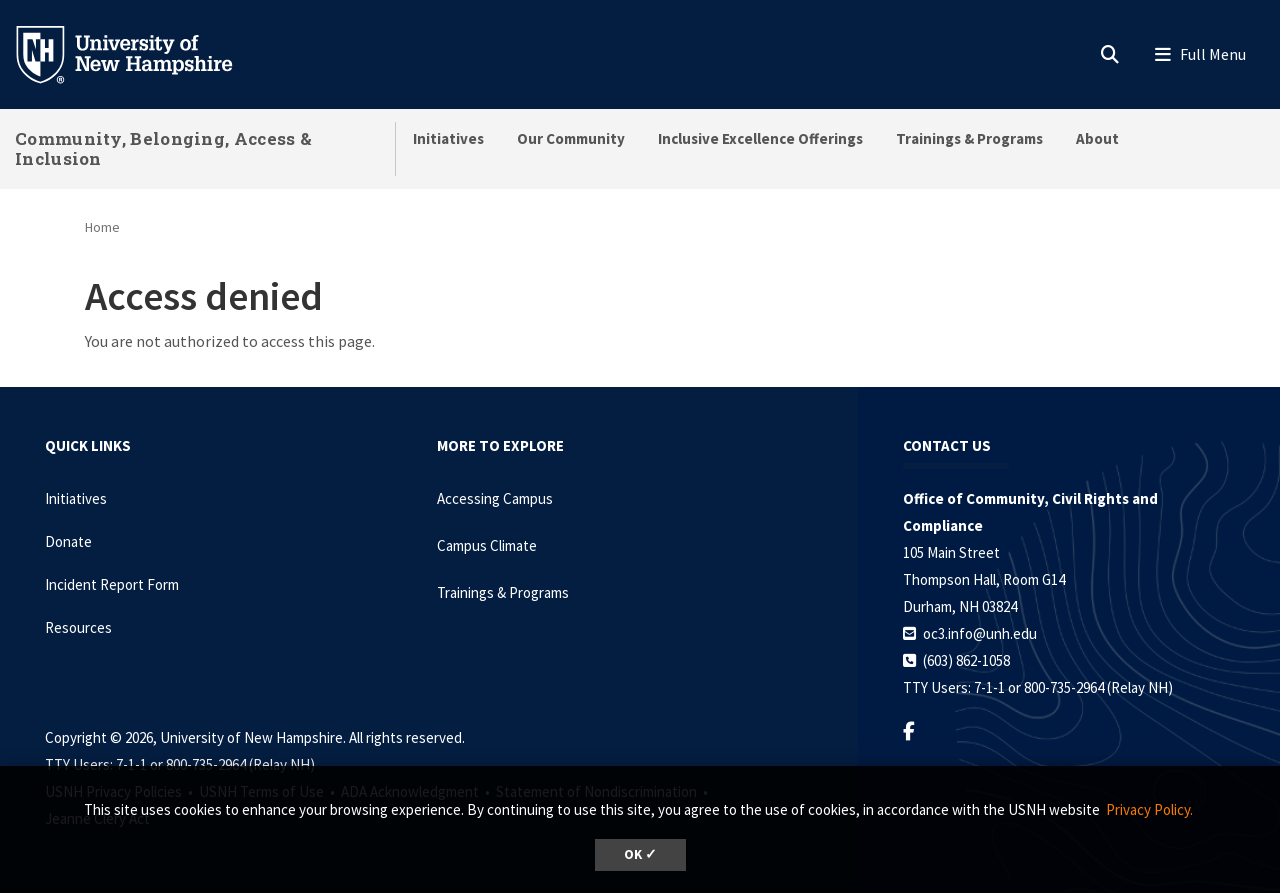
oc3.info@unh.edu (980, 633)
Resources (78, 627)
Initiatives (448, 138)
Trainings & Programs (969, 138)
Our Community (571, 138)
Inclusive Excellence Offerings (760, 138)
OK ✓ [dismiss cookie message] (640, 854)
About (1097, 138)
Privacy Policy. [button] (1149, 809)
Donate (68, 541)
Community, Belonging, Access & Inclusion (163, 148)
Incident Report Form (112, 584)
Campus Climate (487, 545)
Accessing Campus (495, 498)
